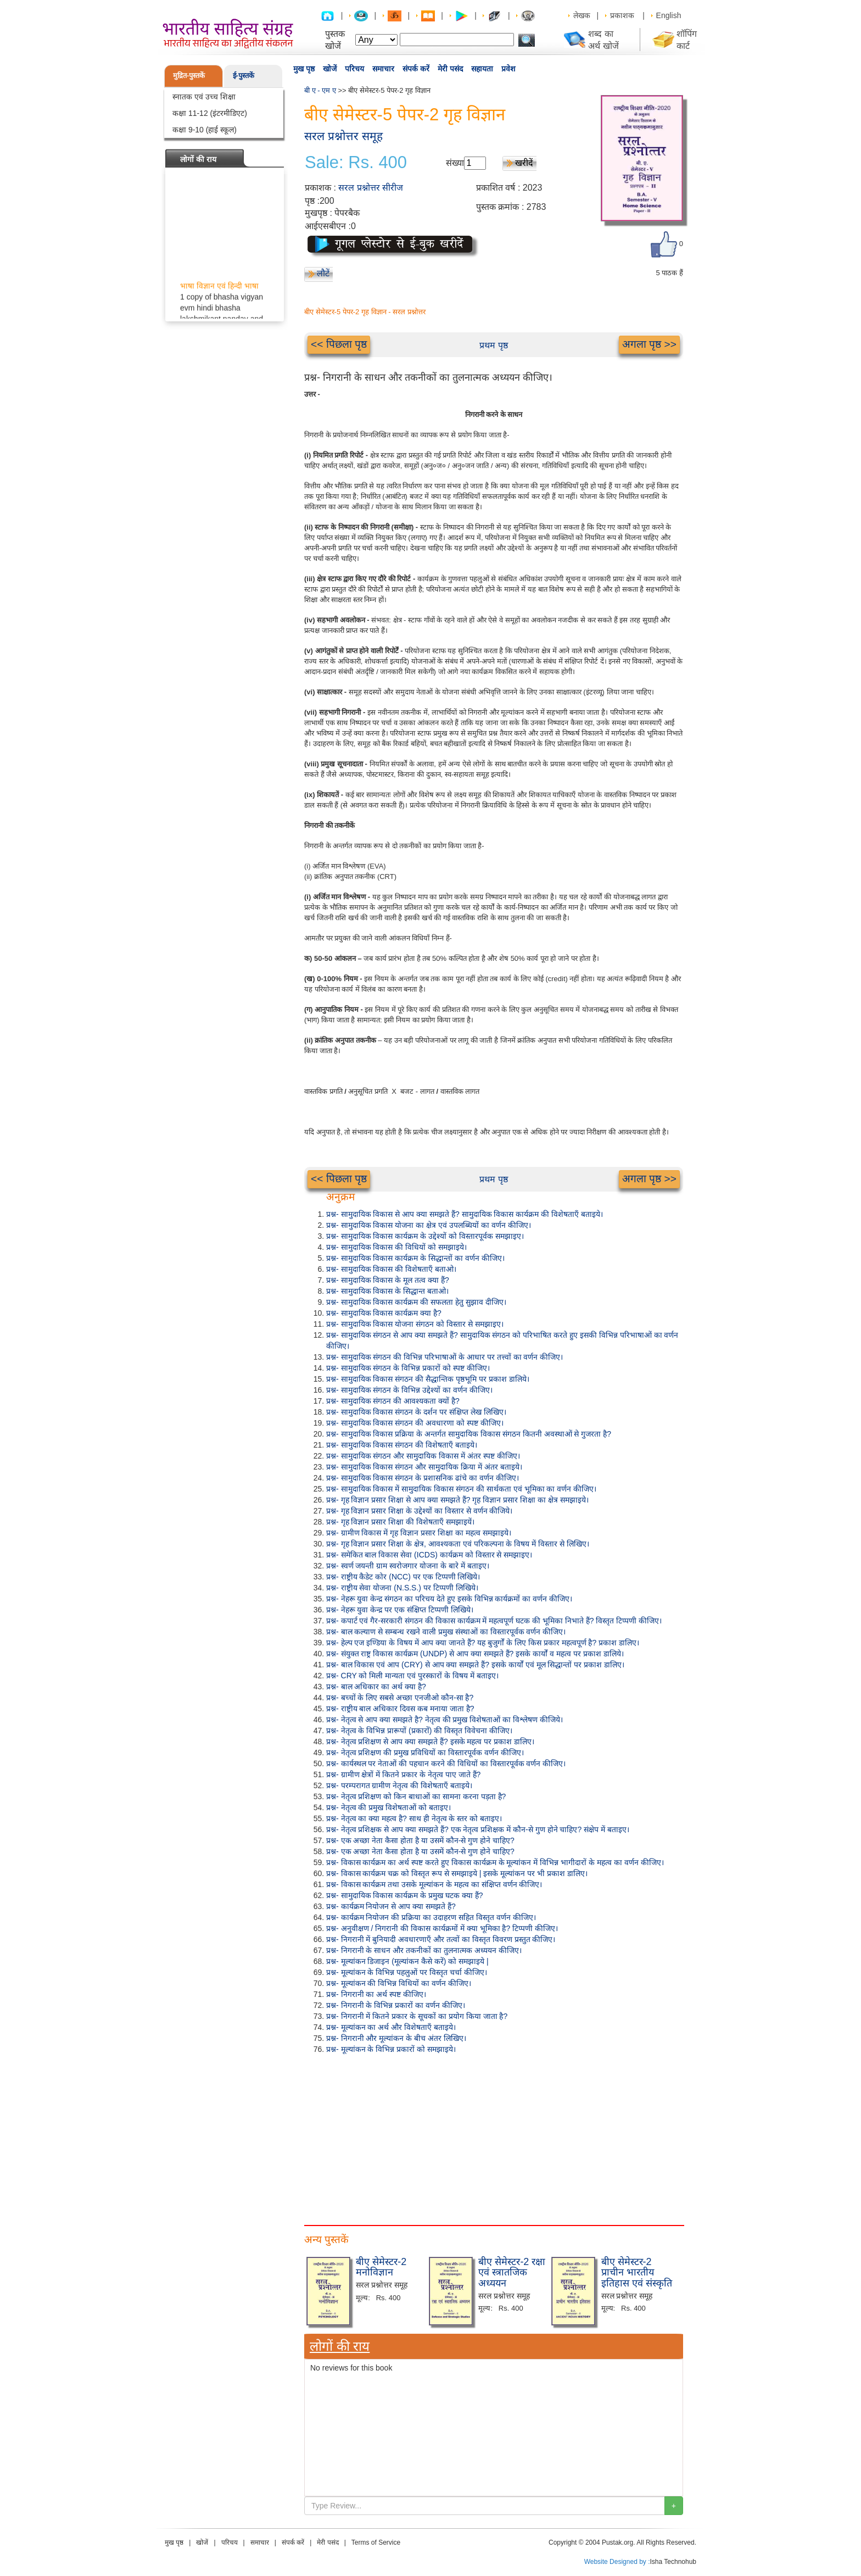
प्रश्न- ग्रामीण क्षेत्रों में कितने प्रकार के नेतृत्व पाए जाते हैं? (403, 1774)
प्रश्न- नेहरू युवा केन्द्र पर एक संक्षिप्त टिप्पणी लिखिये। (399, 1609)
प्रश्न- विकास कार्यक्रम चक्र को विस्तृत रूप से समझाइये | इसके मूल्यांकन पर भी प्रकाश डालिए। (457, 1873)
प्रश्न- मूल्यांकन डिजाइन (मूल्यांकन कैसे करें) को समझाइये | (407, 1961)
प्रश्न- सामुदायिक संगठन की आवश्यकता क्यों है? (393, 1401)
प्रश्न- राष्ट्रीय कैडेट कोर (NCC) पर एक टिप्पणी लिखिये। (403, 1576)
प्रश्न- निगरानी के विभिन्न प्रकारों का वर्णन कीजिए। (395, 2005)
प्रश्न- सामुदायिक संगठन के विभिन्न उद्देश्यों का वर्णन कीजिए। (409, 1390)
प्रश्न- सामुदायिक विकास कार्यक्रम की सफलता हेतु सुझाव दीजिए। (416, 1302)
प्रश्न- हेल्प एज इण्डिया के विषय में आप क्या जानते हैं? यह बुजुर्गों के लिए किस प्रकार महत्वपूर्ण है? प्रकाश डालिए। (482, 1642)
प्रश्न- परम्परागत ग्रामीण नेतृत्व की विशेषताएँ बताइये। (399, 1785)
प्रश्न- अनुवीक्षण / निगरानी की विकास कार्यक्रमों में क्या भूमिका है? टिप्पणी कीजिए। (442, 1928)
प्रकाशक (622, 15)
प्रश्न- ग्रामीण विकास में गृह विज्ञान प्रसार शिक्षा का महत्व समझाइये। (418, 1532)
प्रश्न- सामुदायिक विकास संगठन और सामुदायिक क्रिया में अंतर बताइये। (424, 1466)
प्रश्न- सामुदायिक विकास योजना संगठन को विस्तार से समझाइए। (415, 1324)
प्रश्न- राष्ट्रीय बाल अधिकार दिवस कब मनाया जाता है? (400, 1708)
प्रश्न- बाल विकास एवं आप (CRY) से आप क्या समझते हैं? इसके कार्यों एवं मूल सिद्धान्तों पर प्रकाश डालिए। (475, 1664)
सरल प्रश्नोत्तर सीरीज (370, 187)
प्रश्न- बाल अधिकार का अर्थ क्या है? (376, 1686)
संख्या (455, 163)
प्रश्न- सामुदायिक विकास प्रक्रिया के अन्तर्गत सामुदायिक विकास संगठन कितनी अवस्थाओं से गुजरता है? (468, 1433)
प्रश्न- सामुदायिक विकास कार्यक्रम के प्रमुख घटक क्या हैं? (404, 1895)
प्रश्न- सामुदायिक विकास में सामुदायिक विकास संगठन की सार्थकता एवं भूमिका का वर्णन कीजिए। (461, 1488)
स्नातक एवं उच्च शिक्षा (204, 96)
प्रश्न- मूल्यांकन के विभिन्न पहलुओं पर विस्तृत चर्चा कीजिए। (406, 1972)
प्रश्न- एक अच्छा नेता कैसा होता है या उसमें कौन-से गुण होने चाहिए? (420, 1840)
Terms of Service (375, 2542)
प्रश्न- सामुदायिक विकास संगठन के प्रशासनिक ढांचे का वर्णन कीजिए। (422, 1477)
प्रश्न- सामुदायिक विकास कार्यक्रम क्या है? (383, 1313)
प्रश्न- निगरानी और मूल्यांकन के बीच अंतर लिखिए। (396, 2038)
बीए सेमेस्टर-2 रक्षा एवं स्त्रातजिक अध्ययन (511, 2272)
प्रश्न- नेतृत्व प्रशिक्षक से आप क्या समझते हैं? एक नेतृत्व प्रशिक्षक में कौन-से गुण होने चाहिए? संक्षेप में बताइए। (477, 1829)
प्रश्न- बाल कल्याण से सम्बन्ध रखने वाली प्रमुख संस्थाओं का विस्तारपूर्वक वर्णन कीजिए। (446, 1631)
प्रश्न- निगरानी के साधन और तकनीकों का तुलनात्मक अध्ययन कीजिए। (424, 1950)
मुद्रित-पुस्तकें (189, 75)
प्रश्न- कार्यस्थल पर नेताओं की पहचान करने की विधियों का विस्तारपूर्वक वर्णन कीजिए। (446, 1763)
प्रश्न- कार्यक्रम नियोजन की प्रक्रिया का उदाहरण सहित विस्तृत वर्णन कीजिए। (431, 1917)
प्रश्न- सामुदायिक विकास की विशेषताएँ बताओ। (391, 1269)
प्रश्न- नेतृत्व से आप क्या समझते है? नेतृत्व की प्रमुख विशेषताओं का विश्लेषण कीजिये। (444, 1719)
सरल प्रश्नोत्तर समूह (343, 136)
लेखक (581, 15)
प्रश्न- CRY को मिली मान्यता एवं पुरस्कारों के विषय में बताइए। (412, 1675)
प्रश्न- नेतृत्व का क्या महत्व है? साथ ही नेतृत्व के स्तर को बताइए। (414, 1818)
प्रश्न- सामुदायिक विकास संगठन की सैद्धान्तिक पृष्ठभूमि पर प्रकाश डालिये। (427, 1379)
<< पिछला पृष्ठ (339, 344)
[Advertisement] (493, 2137)
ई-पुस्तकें (243, 75)
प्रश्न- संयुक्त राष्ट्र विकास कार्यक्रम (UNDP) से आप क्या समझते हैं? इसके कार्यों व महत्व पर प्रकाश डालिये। (475, 1653)
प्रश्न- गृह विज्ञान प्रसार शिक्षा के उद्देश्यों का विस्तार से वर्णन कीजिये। (419, 1510)
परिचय (354, 68)
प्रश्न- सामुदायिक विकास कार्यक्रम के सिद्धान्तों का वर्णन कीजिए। (415, 1258)
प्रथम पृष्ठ (493, 345)
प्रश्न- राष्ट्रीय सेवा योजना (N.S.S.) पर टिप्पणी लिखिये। (402, 1587)
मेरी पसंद (450, 68)
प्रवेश (508, 68)
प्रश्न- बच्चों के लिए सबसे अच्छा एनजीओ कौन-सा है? (399, 1697)
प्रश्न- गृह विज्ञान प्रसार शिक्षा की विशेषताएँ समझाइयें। (400, 1521)
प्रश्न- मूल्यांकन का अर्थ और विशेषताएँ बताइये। (391, 2027)
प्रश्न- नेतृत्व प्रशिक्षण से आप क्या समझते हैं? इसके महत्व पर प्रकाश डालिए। (430, 1741)
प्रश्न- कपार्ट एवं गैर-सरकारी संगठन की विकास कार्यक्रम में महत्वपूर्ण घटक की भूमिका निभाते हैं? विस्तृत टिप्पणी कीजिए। (494, 1620)
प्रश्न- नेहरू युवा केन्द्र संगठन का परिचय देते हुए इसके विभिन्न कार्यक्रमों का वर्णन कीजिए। (449, 1598)
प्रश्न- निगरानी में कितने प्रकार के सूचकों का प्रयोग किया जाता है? (416, 2016)
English (668, 15)
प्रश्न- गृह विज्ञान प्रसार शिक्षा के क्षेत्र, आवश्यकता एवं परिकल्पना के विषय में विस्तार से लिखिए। (457, 1543)
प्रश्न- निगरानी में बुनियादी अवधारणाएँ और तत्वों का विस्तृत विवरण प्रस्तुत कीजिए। (440, 1939)
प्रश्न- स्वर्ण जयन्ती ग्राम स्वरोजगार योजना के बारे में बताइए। (407, 1565)
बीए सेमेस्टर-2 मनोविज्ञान (381, 2267)
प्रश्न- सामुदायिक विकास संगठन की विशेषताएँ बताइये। (401, 1444)
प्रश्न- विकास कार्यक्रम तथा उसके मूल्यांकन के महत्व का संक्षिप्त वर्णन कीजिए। (434, 1884)
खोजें (330, 68)
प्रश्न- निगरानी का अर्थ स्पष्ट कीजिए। (376, 1994)
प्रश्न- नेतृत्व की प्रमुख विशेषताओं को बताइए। (388, 1807)
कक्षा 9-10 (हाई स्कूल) (204, 129)
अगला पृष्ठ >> (649, 344)
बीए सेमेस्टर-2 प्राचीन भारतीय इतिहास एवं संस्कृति (636, 2272)
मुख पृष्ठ (304, 68)
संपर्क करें (415, 68)
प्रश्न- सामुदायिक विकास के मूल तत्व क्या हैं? (387, 1280)
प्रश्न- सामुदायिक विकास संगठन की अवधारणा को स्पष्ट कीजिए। (415, 1422)
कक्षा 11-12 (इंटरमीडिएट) (209, 113)
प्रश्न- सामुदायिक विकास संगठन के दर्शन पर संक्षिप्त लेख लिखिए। (416, 1411)
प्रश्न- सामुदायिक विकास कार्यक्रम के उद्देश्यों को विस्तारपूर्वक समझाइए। (425, 1236)
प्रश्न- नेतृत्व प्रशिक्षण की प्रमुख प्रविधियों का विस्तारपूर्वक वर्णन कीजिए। (425, 1752)
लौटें (323, 273)
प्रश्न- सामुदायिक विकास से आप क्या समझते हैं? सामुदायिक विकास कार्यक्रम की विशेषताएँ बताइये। (464, 1214)
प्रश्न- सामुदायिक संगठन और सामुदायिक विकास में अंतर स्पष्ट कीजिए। (423, 1455)
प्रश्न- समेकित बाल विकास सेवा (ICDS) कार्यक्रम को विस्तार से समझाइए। (429, 1554)
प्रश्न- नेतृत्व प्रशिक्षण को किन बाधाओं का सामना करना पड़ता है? (416, 1796)
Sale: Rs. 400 (356, 162)
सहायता (482, 68)
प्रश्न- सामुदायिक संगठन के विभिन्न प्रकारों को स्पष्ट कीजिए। (408, 1368)
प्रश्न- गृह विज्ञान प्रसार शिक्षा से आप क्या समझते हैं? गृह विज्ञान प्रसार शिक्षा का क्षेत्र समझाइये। (457, 1499)
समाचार (383, 68)
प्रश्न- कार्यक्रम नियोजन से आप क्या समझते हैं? (391, 1906)
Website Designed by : (617, 2562)
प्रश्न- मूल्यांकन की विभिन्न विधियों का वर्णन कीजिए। (398, 1983)
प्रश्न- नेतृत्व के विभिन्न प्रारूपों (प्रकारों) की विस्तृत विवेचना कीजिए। (419, 1730)
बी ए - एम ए (320, 90)
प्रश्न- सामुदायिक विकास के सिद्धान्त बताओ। (387, 1291)
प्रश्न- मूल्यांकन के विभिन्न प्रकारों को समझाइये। (391, 2049)
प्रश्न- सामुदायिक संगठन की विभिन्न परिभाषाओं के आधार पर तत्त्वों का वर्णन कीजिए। (444, 1357)
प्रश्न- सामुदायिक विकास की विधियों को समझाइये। (396, 1247)
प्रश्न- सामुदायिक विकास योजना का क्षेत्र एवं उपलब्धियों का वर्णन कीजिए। (428, 1225)
